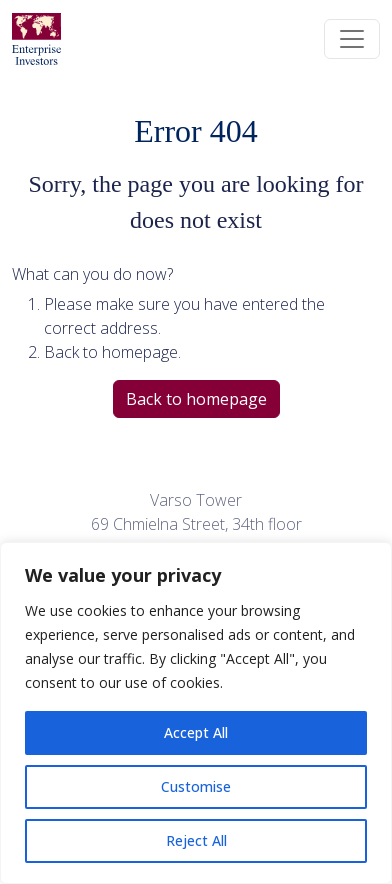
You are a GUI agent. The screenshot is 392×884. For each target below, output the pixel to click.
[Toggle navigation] (352, 39)
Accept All (196, 732)
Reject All (196, 840)
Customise (196, 786)
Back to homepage (196, 399)
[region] (196, 713)
